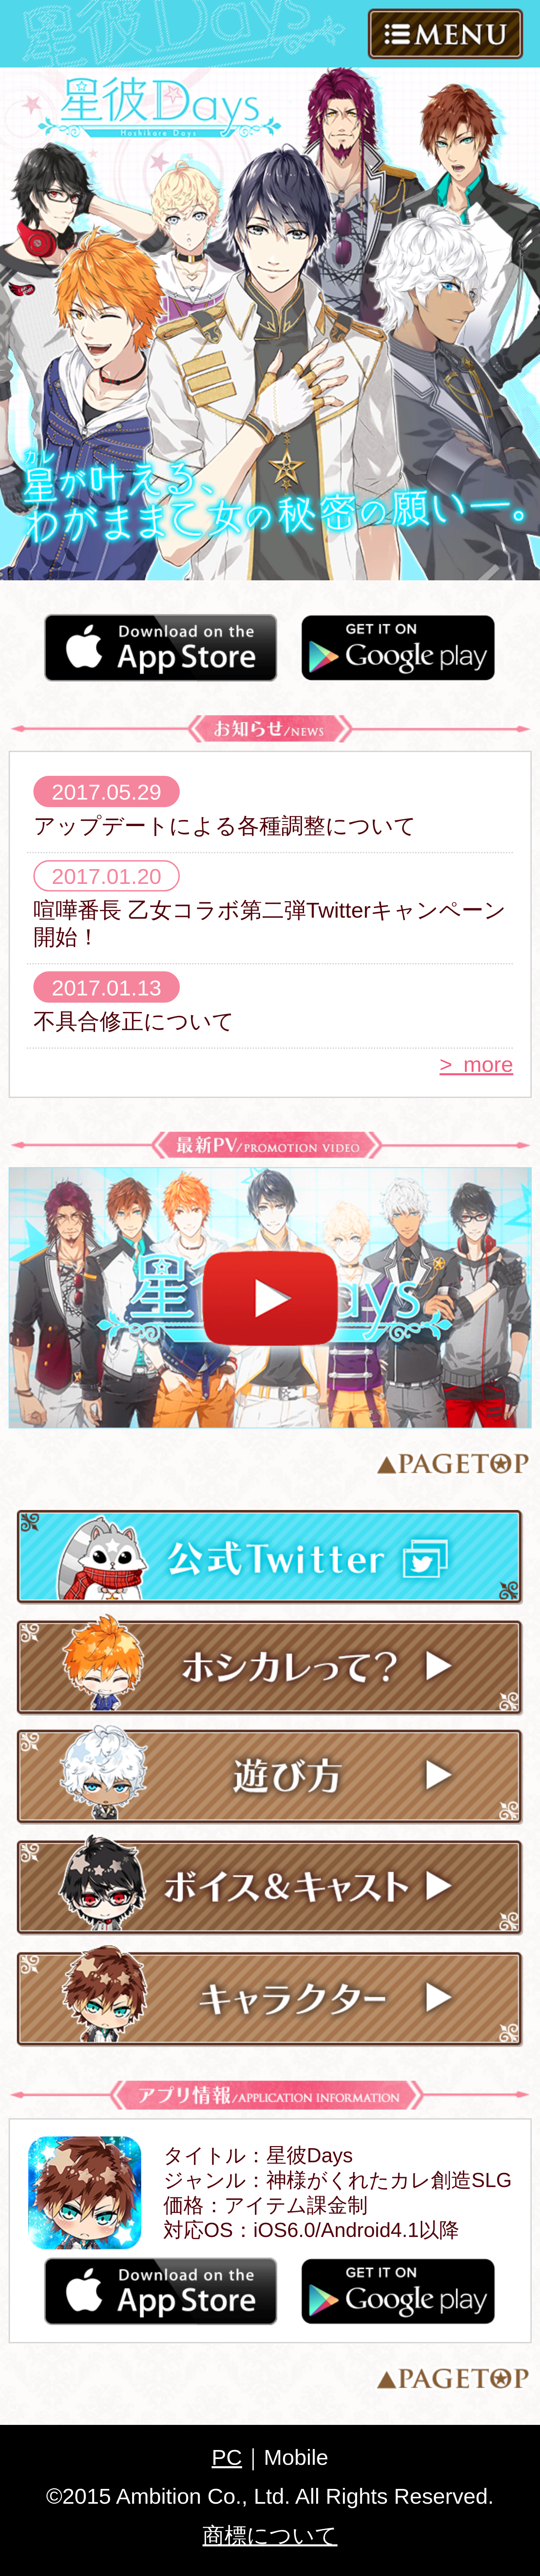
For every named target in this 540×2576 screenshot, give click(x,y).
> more (476, 1064)
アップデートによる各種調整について (224, 825)
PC (226, 2457)
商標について (270, 2535)
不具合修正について (134, 1021)
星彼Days (159, 106)
